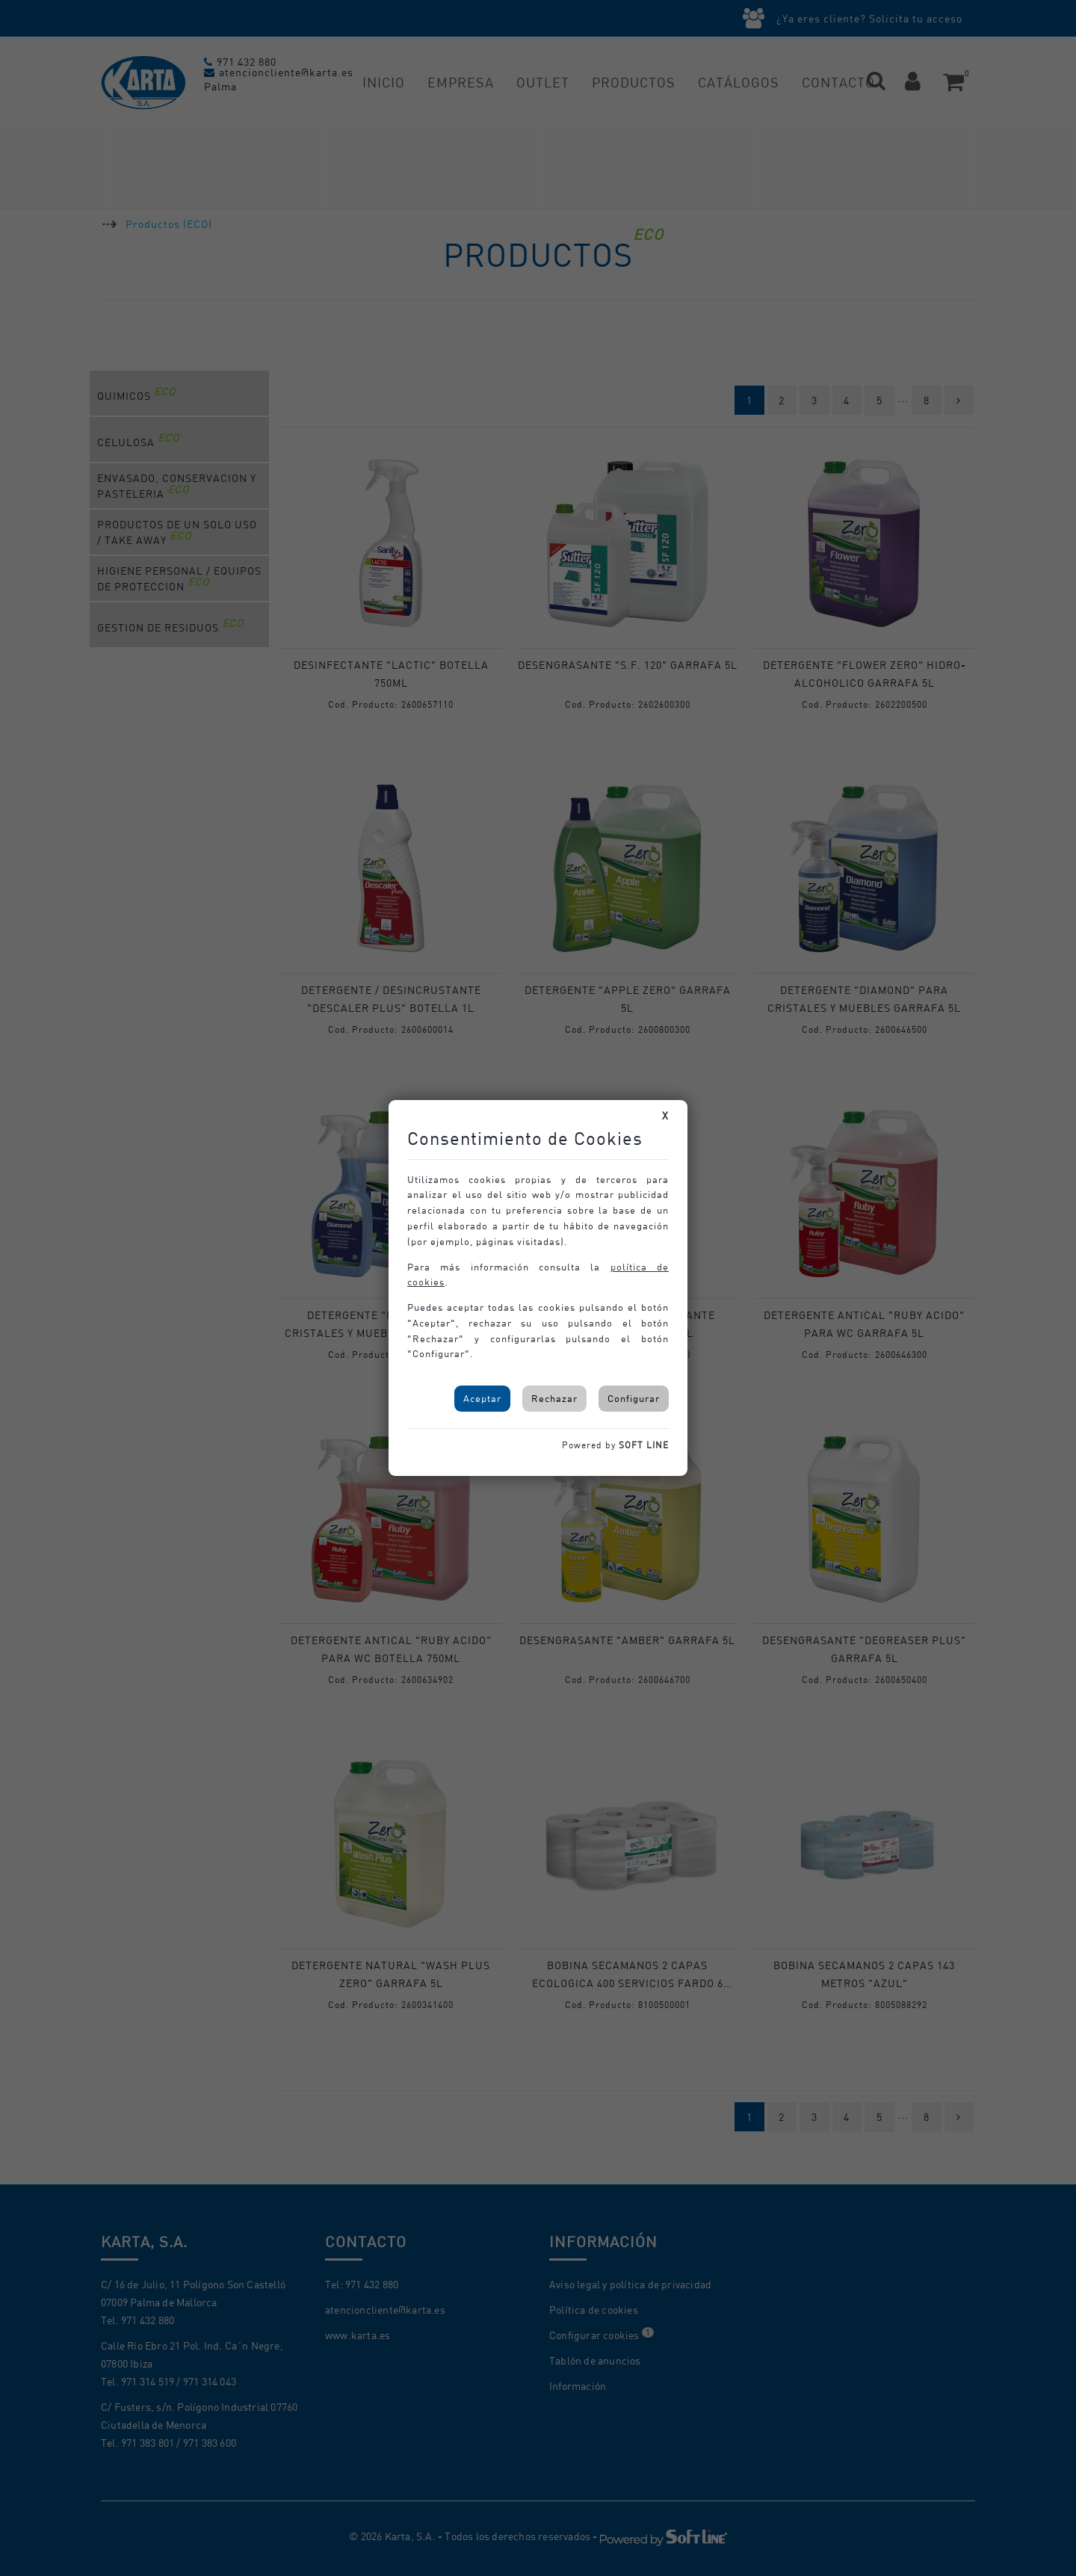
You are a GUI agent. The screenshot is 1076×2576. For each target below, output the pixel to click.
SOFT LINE (644, 1444)
